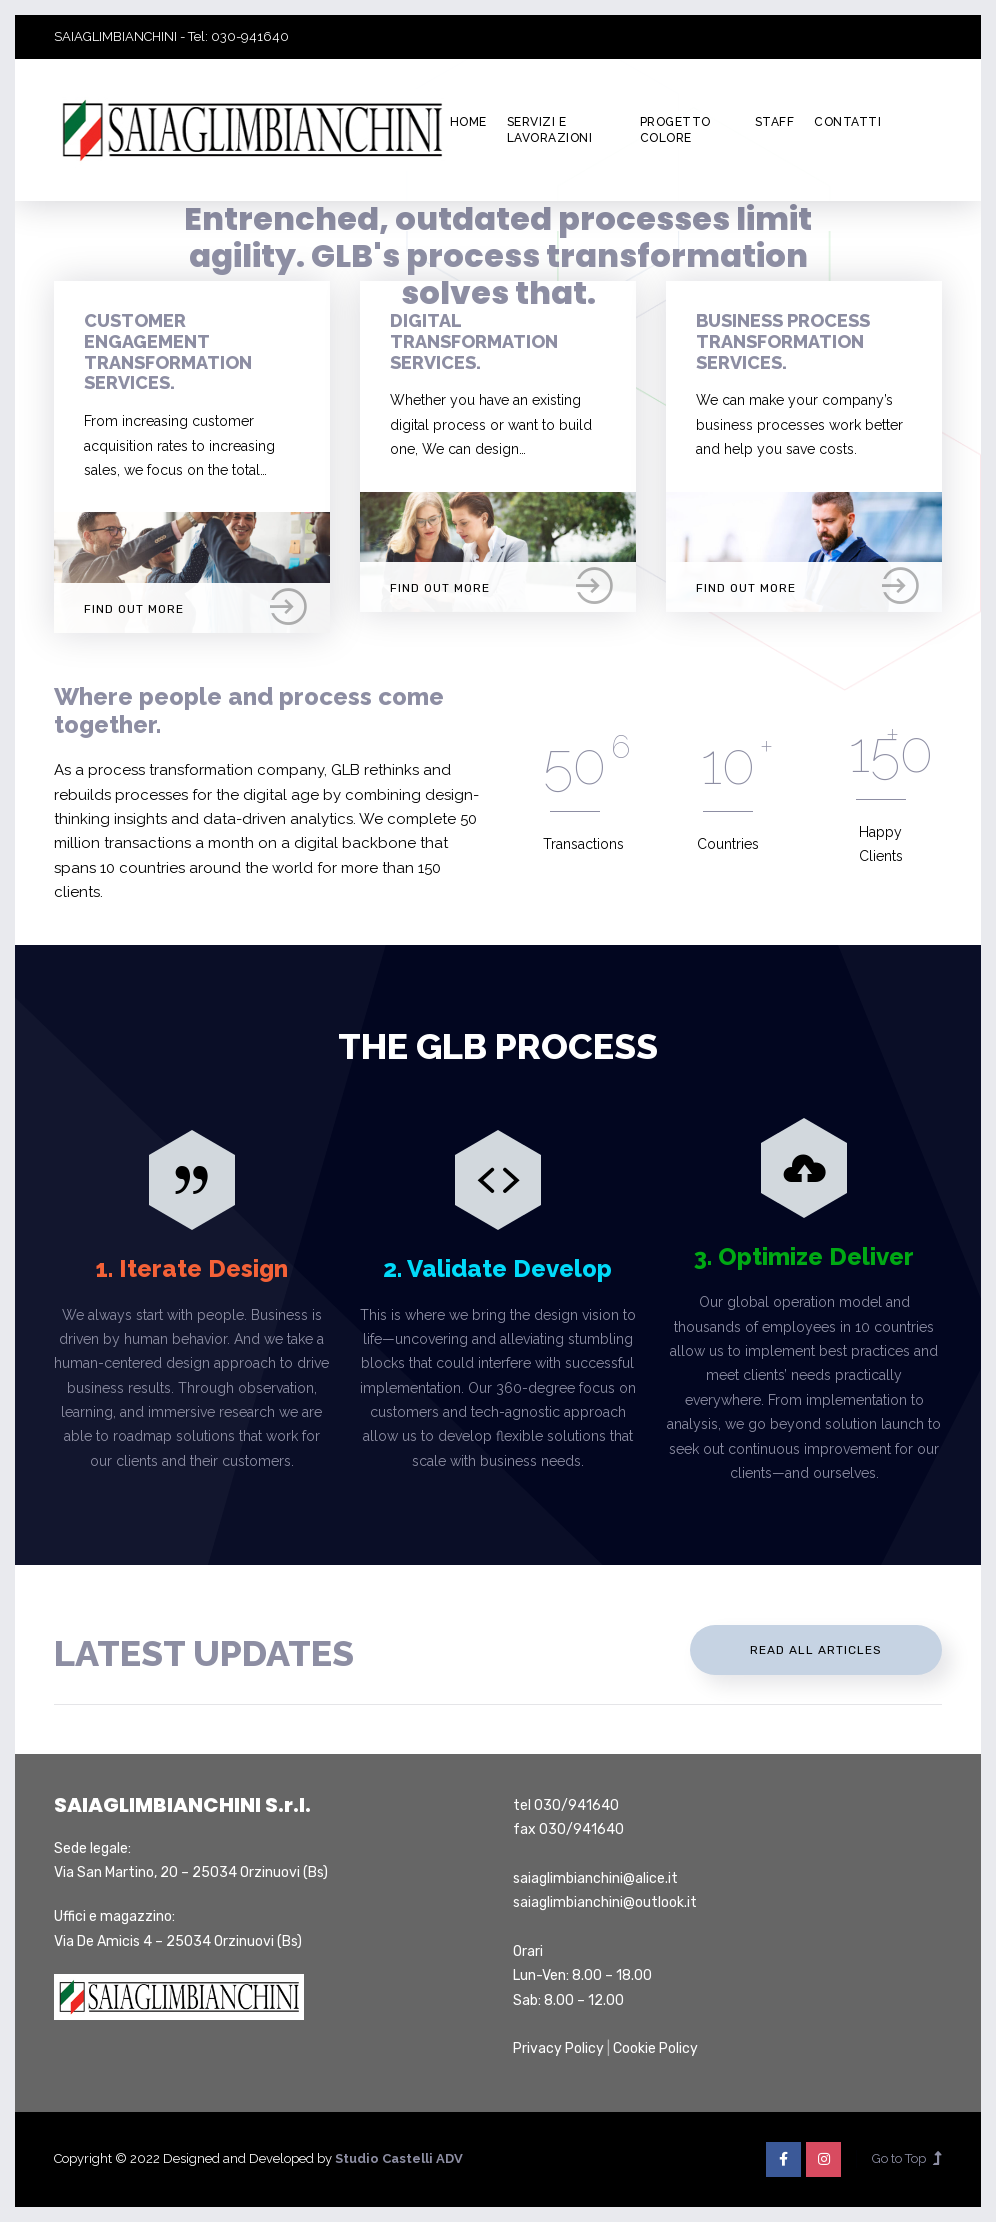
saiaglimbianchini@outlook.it (605, 1902)
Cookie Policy (655, 2048)
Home (468, 122)
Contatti (847, 122)
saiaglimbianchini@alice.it (595, 1878)
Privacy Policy (558, 2048)
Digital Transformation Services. (474, 341)
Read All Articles (816, 1650)
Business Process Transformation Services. (783, 341)
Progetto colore (675, 130)
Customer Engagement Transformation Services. (168, 351)
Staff (775, 122)
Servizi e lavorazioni (550, 130)
